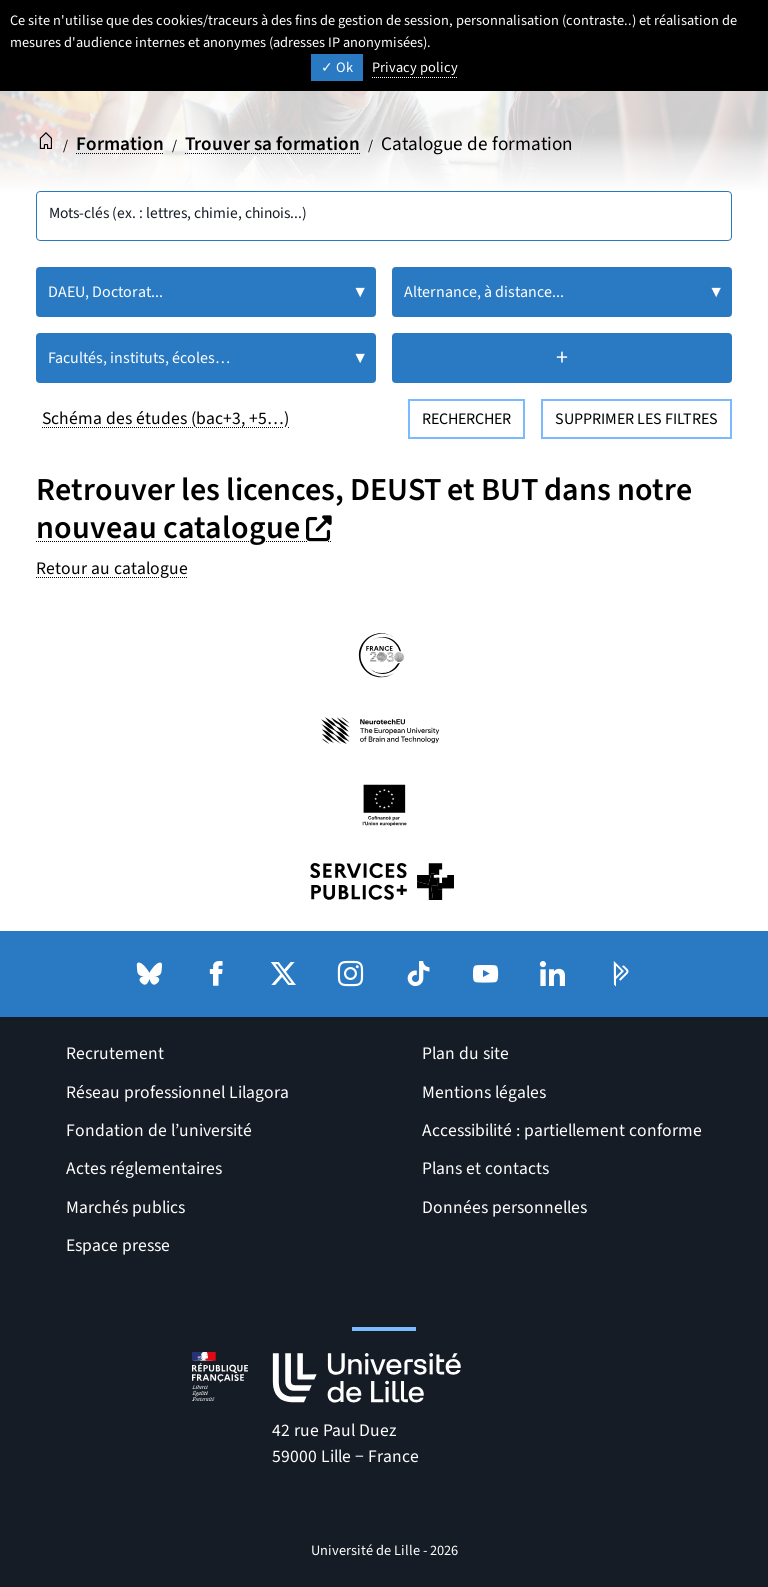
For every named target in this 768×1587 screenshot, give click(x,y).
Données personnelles (504, 1207)
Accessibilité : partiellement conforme (562, 1130)
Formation (120, 144)
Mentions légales (484, 1092)
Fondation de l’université (159, 1130)
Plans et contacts (485, 1168)
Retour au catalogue (112, 568)
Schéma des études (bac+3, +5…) (165, 418)
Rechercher (466, 419)
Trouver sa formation (272, 144)
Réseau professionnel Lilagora (177, 1092)
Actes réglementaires (144, 1168)
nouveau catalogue (186, 528)
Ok (337, 67)
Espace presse (118, 1245)
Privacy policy (415, 67)
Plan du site (465, 1053)
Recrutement (115, 1053)
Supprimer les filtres (636, 419)
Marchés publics (125, 1207)
